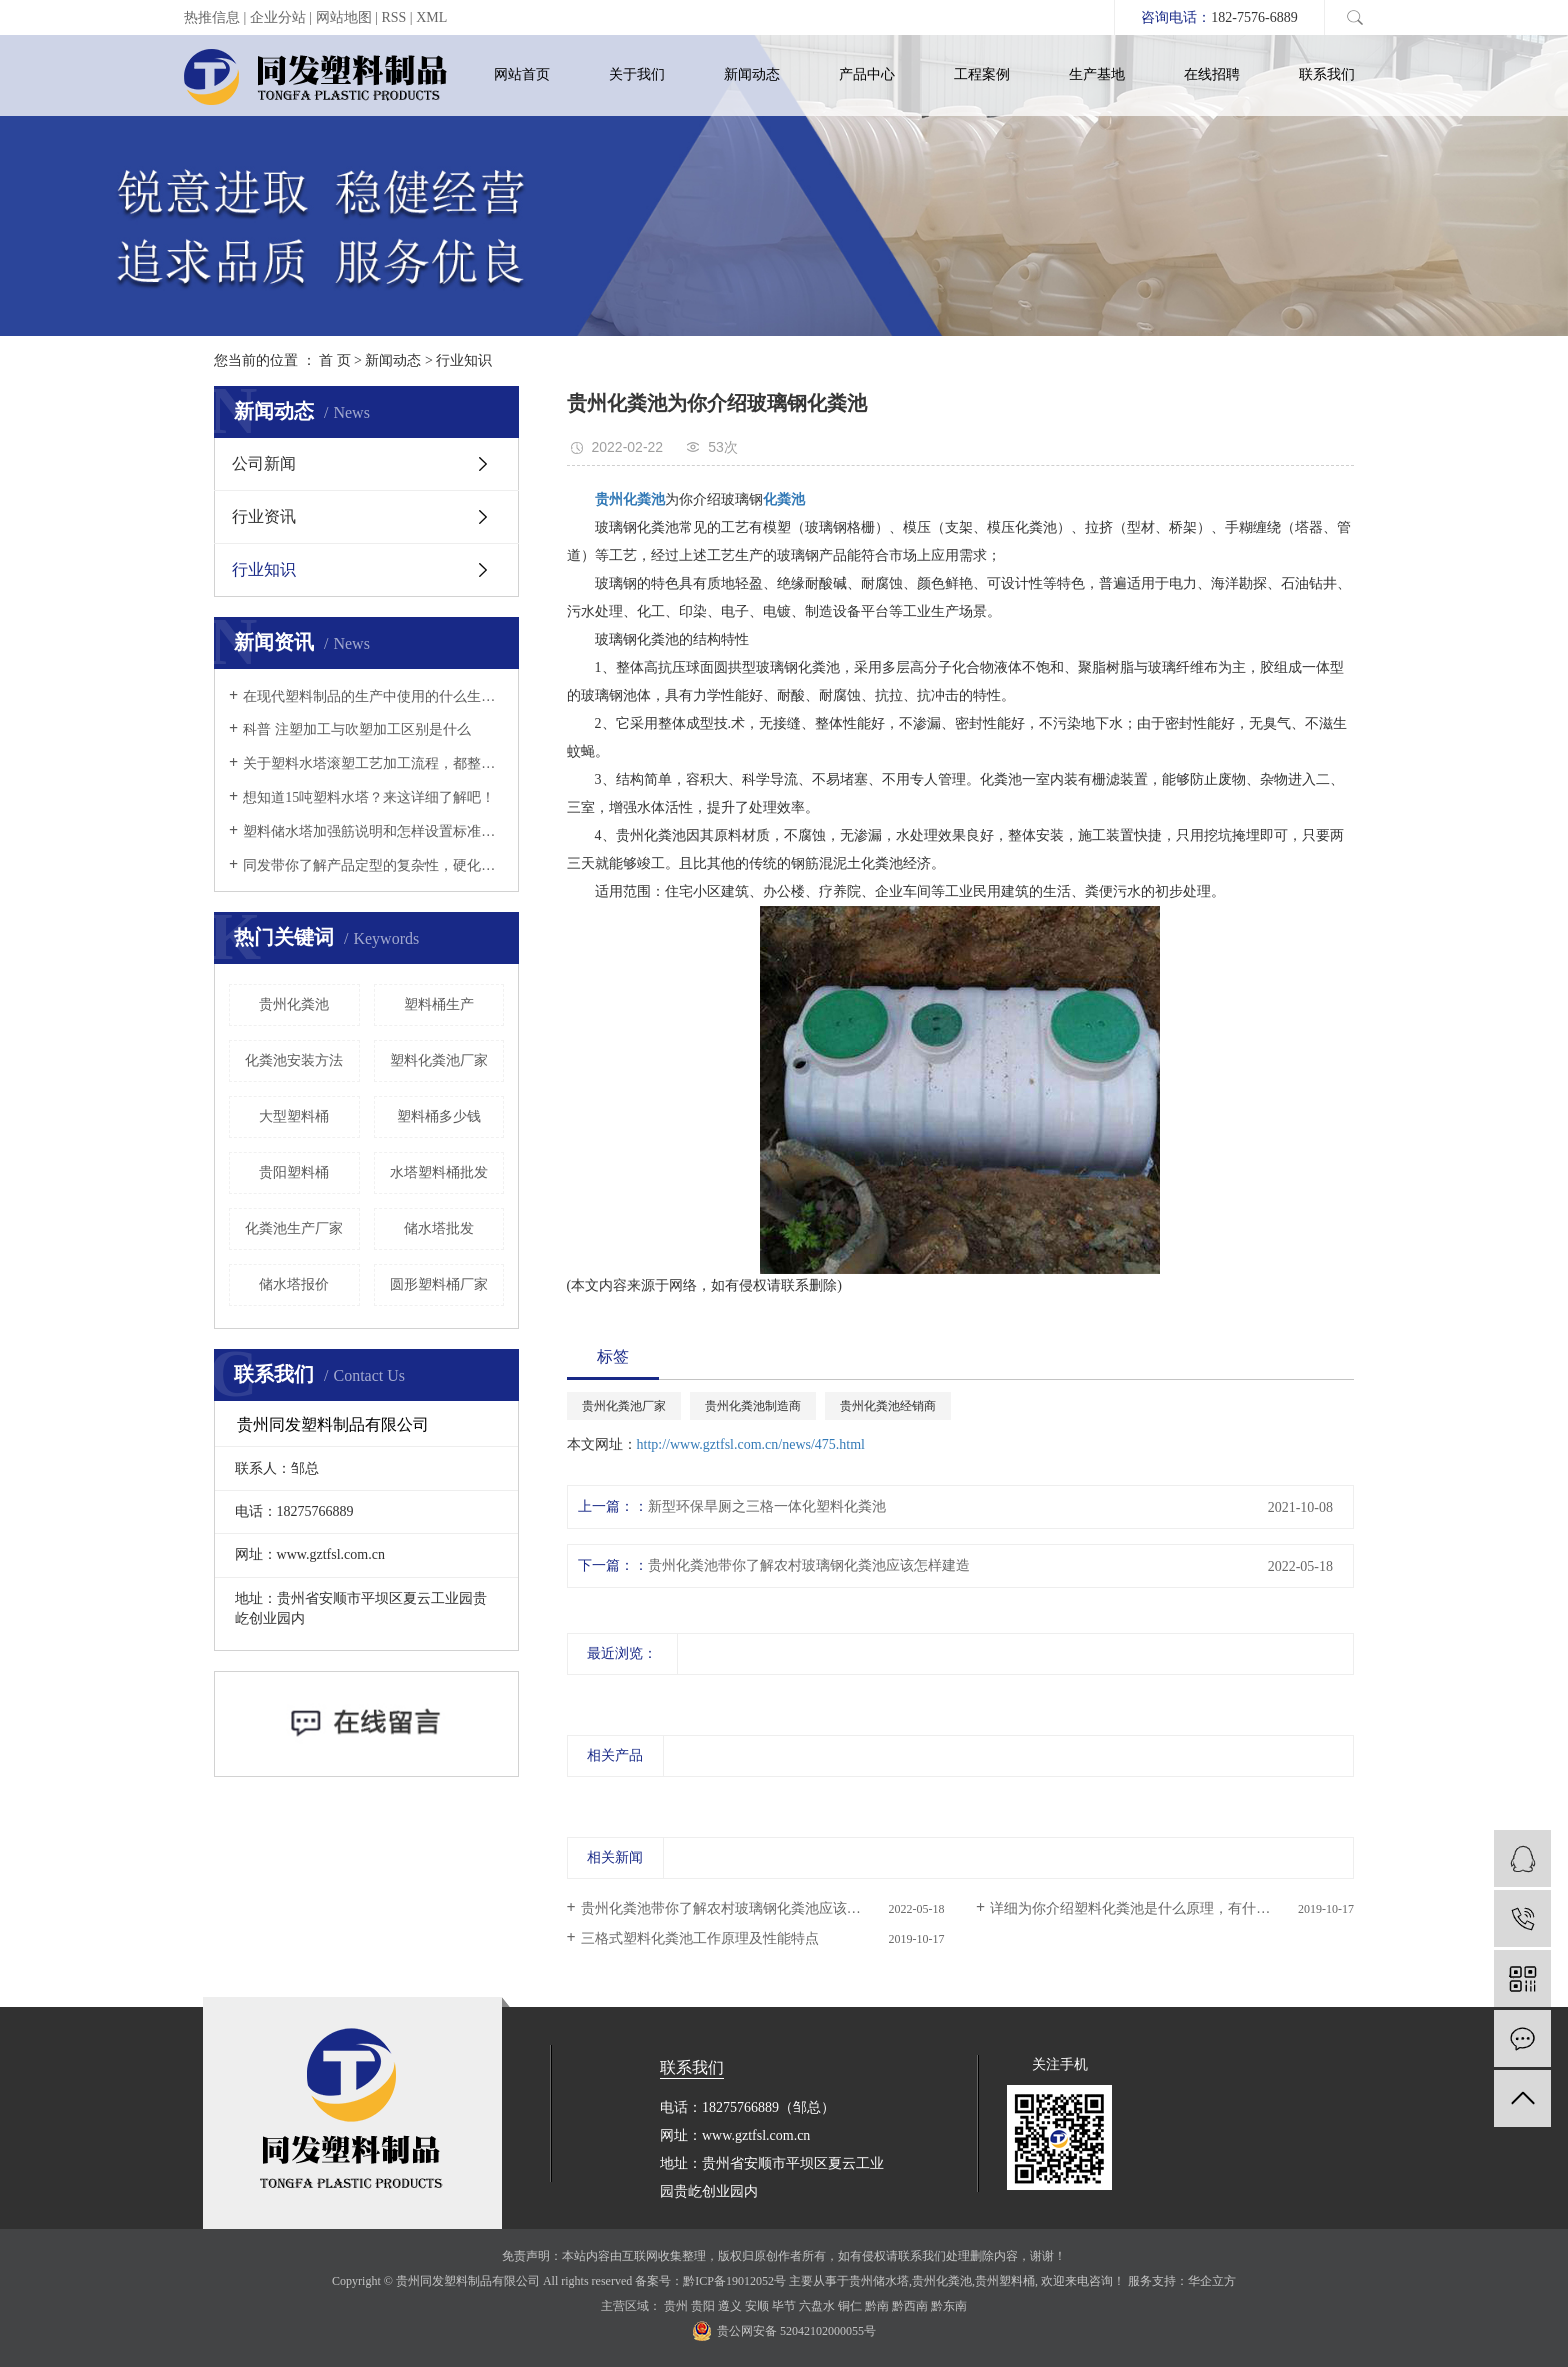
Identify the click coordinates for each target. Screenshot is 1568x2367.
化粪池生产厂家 (294, 1228)
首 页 (335, 360)
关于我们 (637, 74)
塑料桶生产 (439, 1004)
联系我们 (1327, 74)
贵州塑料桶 (1005, 2281)
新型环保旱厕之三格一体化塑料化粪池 (767, 1506)
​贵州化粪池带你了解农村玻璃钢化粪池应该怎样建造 (809, 1565)
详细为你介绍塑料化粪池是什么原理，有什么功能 (1144, 1908)
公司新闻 (264, 463)
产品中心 (867, 74)
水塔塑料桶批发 (439, 1172)
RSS (393, 17)
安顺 (757, 2306)
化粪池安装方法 (294, 1060)
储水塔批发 (439, 1228)
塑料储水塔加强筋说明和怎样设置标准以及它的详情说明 (373, 831)
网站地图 (344, 17)
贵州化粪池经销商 (888, 1406)
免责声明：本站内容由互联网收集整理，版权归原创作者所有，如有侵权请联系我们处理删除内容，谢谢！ (784, 2256)
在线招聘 (1212, 74)
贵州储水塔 (879, 2281)
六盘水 (817, 2306)
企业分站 (278, 17)
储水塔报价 (294, 1284)
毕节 (784, 2306)
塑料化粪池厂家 (439, 1060)
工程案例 (982, 74)
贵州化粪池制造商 (753, 1406)
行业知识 (464, 360)
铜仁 (850, 2306)
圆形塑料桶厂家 (439, 1284)
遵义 (730, 2306)
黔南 (877, 2306)
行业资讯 (264, 516)
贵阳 (703, 2306)
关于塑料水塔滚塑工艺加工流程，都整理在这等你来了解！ (373, 763)
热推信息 (212, 17)
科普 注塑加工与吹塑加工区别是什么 (357, 729)
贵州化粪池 (294, 1004)
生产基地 (1097, 74)
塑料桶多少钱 (439, 1116)
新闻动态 (752, 74)
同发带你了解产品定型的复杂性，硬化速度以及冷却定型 (373, 865)
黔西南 (910, 2306)
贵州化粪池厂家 (624, 1406)
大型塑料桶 (294, 1116)
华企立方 (1212, 2281)
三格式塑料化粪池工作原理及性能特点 (700, 1938)
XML (431, 17)
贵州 (676, 2306)
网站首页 (522, 74)
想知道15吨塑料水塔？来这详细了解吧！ (369, 797)
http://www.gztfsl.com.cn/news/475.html (751, 1444)
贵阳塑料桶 (294, 1172)
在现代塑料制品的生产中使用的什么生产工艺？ (373, 696)
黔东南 (949, 2306)
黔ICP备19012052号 (734, 2281)
